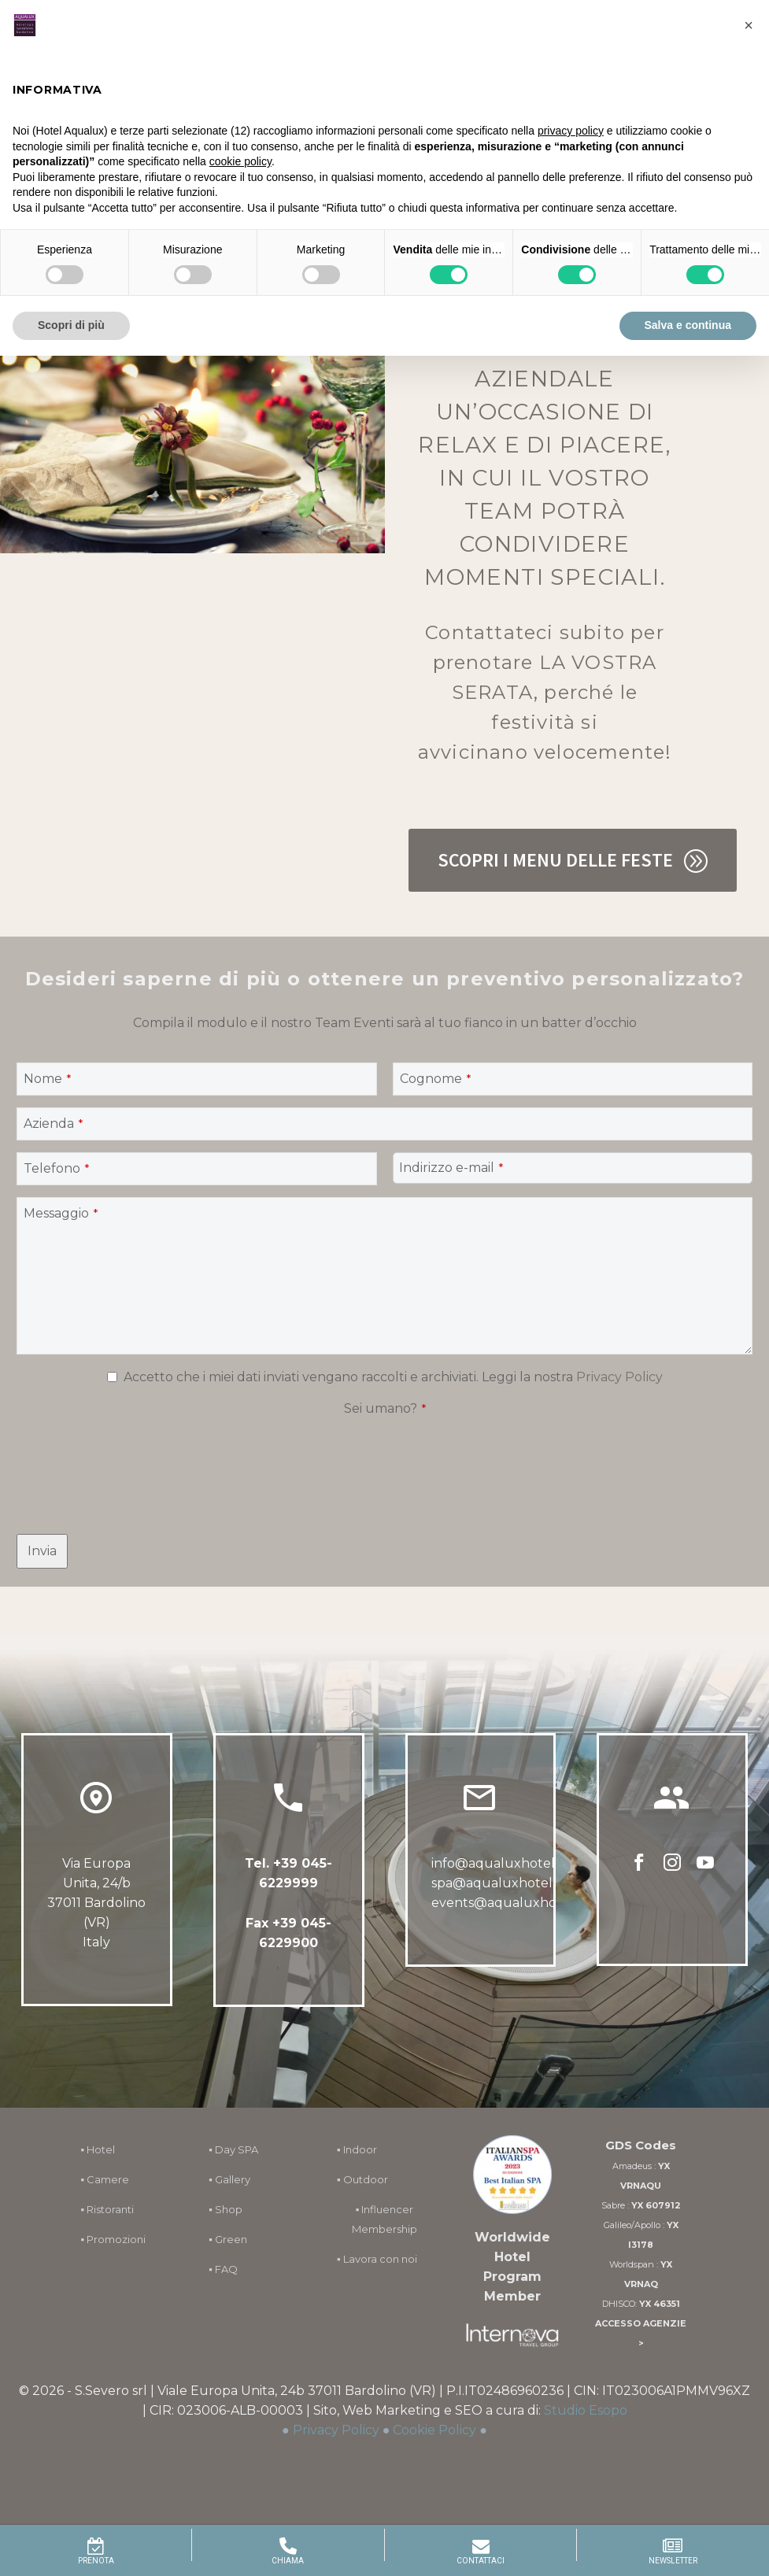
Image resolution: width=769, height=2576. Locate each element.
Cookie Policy (434, 2430)
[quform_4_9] (384, 1123)
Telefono (56, 1168)
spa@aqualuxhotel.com (506, 1884)
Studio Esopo (585, 2410)
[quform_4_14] (573, 1168)
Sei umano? (385, 1408)
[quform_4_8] (573, 1079)
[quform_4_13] (197, 1168)
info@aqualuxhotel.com (508, 1864)
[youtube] (705, 1867)
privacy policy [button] (571, 130)
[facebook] (639, 1867)
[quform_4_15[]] (112, 1377)
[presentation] (136, 1452)
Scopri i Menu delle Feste (573, 860)
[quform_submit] (42, 1551)
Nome (47, 1078)
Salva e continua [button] (688, 325)
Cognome (435, 1078)
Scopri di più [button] (71, 325)
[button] (748, 25)
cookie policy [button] (240, 161)
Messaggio (61, 1213)
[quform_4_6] (384, 1276)
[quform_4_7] (197, 1079)
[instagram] (672, 1867)
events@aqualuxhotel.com (517, 1904)
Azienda (53, 1123)
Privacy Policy (619, 1376)
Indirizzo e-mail (451, 1167)
